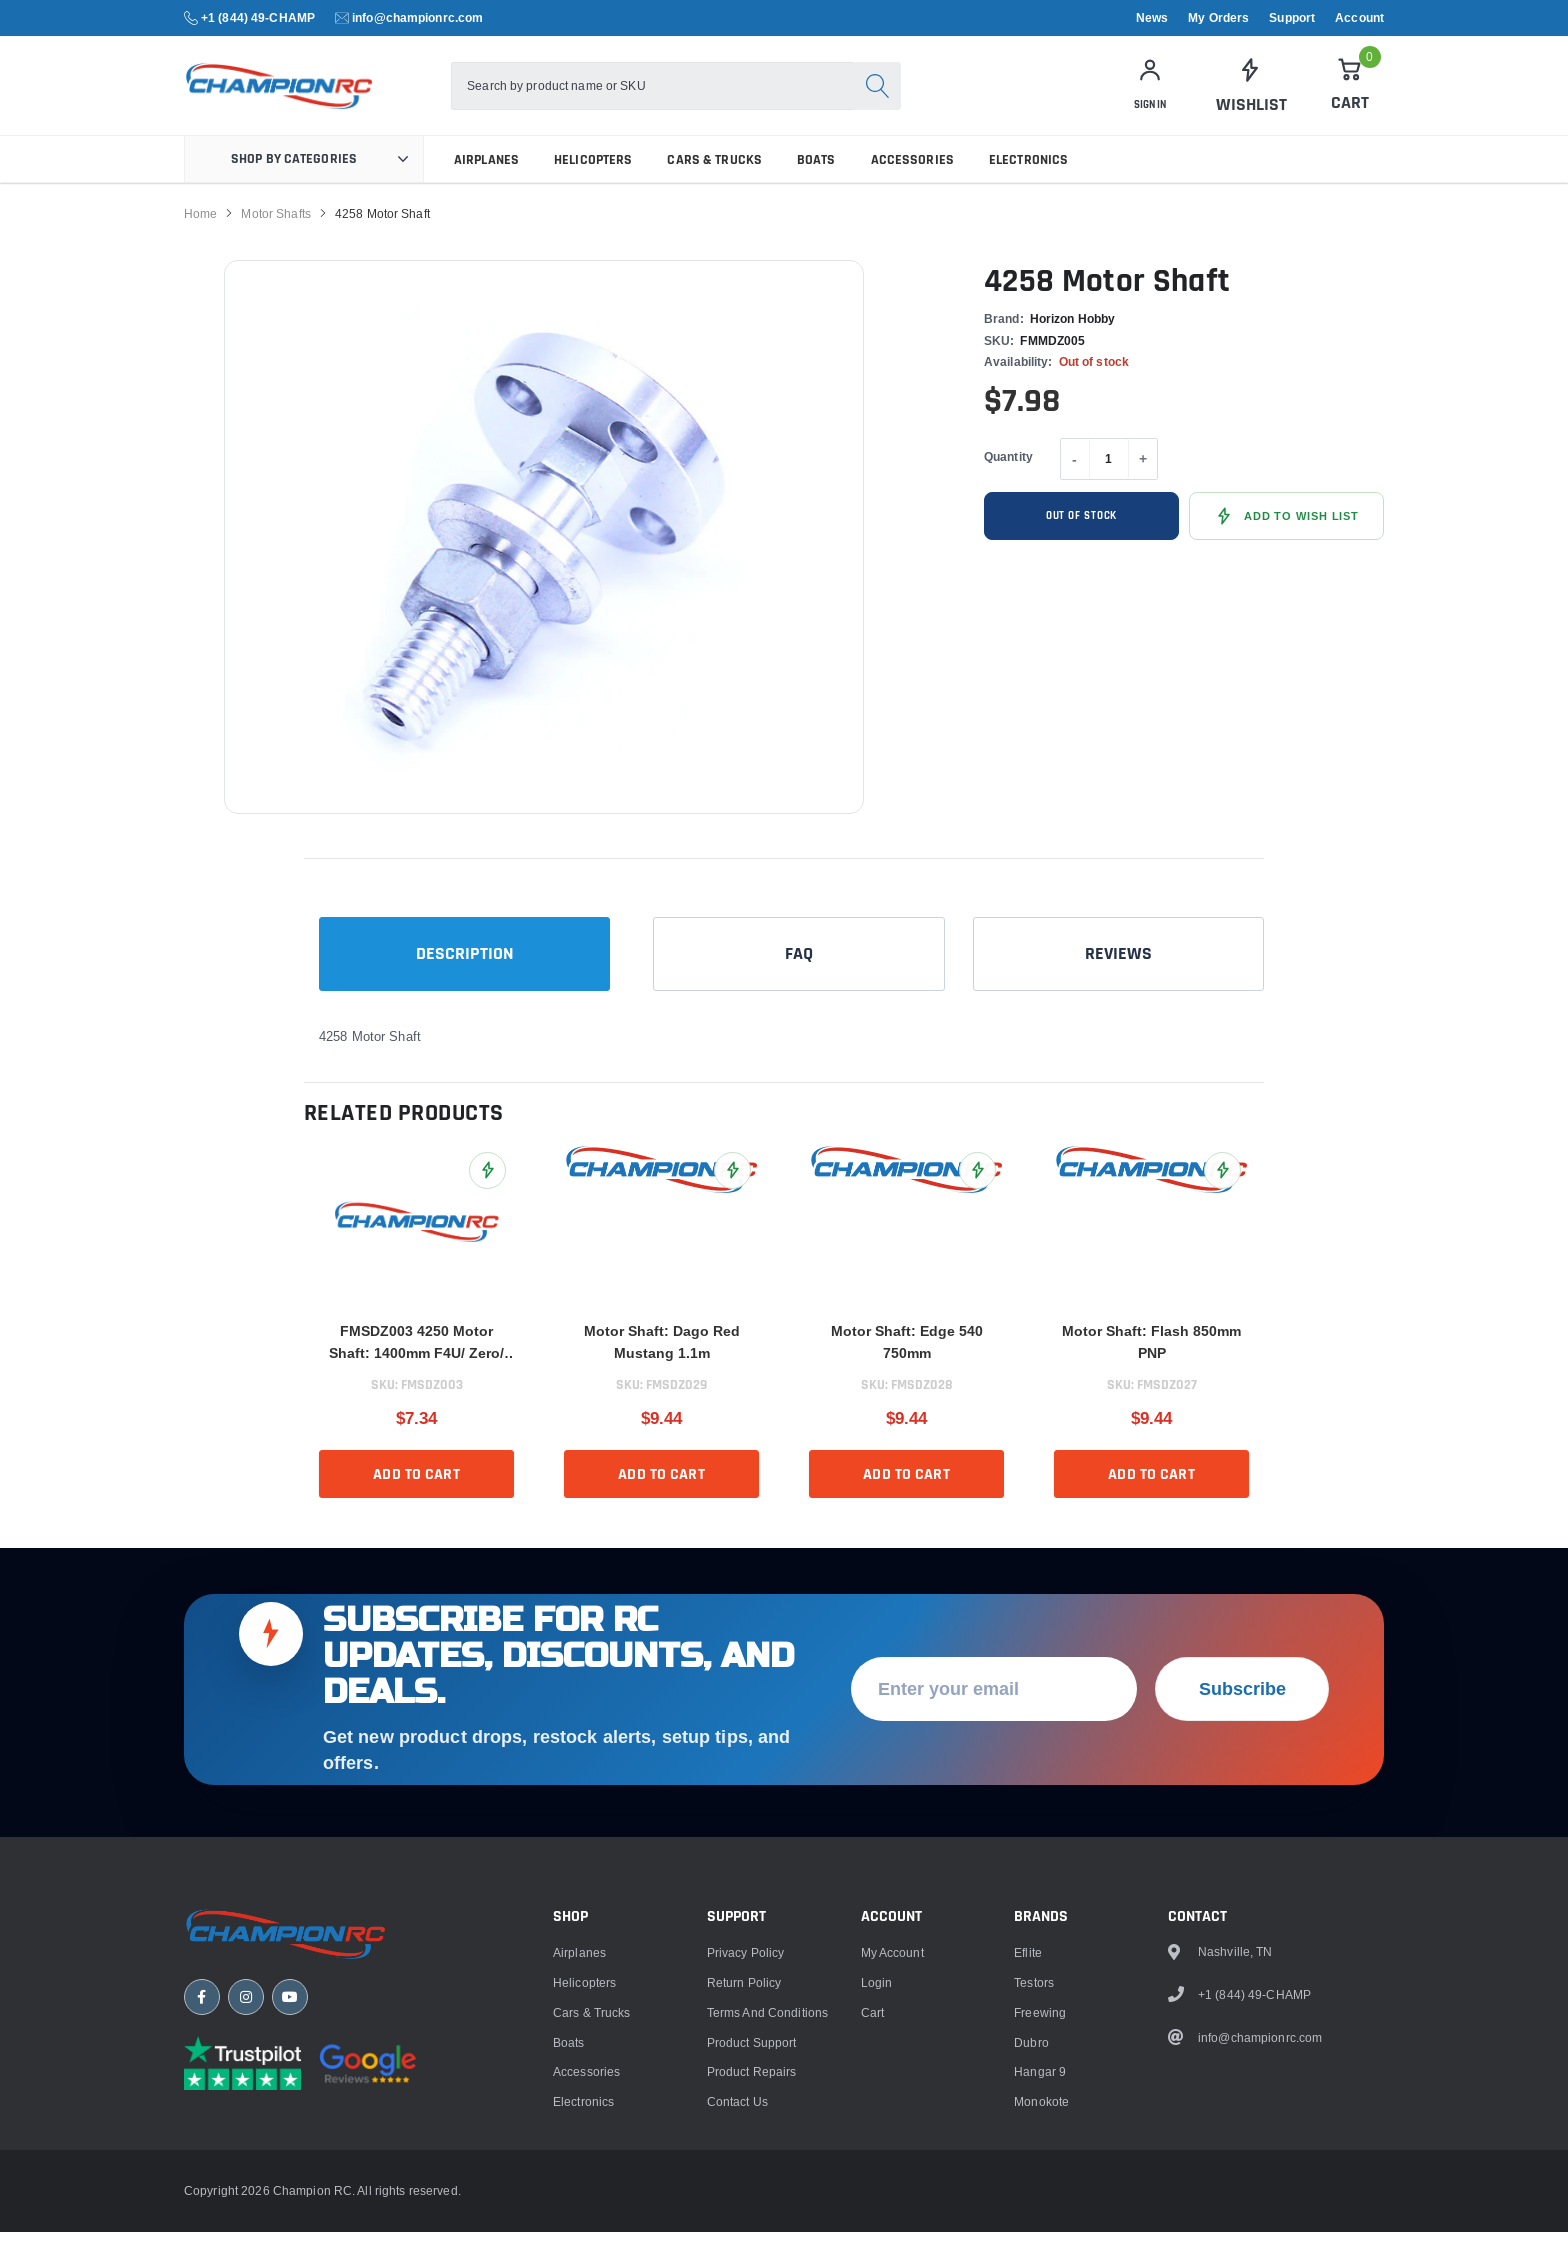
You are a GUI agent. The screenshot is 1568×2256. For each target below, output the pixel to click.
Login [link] (877, 2196)
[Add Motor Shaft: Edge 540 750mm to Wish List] (977, 1193)
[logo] (341, 97)
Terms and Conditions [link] (767, 2226)
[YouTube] (290, 2221)
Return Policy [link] (744, 2196)
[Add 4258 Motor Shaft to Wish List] (1286, 540)
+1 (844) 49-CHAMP (258, 17)
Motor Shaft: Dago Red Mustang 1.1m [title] (662, 1365)
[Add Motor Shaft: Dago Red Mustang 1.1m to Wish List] (732, 1193)
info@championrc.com (417, 17)
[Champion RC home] (304, 2153)
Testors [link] (1034, 2196)
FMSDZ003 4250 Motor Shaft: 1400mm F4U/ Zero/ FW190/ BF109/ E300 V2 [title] (416, 1366)
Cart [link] (872, 2226)
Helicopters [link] (593, 183)
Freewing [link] (1040, 2226)
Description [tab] (465, 976)
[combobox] (712, 98)
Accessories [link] (912, 183)
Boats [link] (816, 183)
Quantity (1008, 479)
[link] (1250, 98)
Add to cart (416, 1497)
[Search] (937, 98)
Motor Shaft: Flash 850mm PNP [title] (1151, 1365)
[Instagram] (246, 2221)
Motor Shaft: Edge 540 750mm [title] (907, 1365)
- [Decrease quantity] (1074, 483)
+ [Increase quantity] (1143, 483)
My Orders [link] (1218, 18)
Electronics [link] (1028, 183)
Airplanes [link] (486, 183)
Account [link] (1359, 18)
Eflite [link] (1028, 2166)
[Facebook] (202, 2221)
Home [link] (200, 236)
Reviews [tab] (1118, 976)
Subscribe (1242, 1902)
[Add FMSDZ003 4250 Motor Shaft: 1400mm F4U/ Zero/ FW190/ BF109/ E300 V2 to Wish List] (487, 1193)
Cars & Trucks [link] (714, 183)
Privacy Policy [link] (746, 2166)
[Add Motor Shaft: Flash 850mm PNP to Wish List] (1222, 1193)
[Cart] (1350, 97)
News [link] (1152, 18)
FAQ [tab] (799, 976)
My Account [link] (892, 2166)
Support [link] (1292, 18)
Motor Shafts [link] (275, 236)
